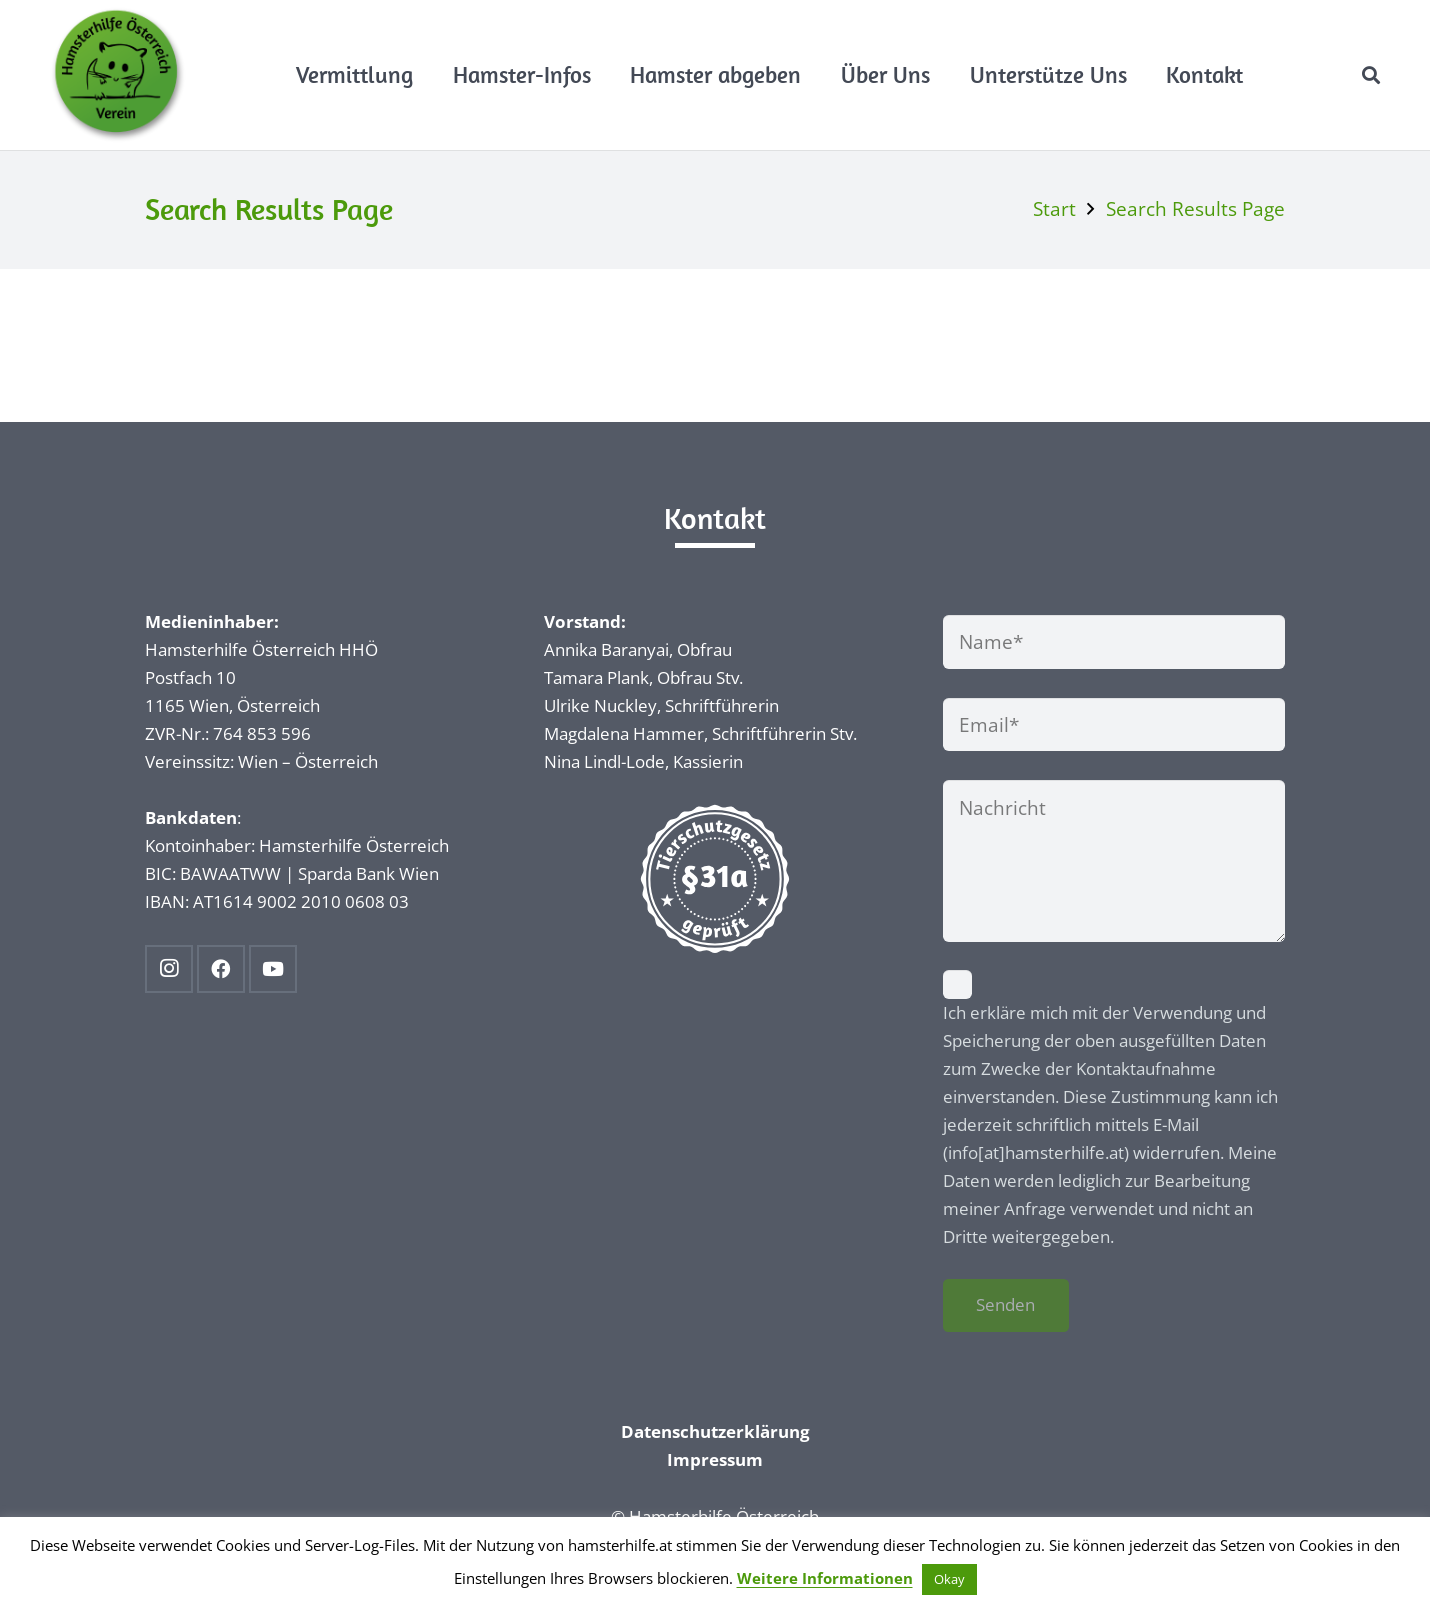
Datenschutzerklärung (715, 1431)
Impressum (715, 1459)
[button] (1371, 75)
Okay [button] (949, 1579)
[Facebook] (221, 969)
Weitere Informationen (825, 1578)
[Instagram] (169, 969)
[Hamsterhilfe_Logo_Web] (118, 75)
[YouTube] (273, 969)
